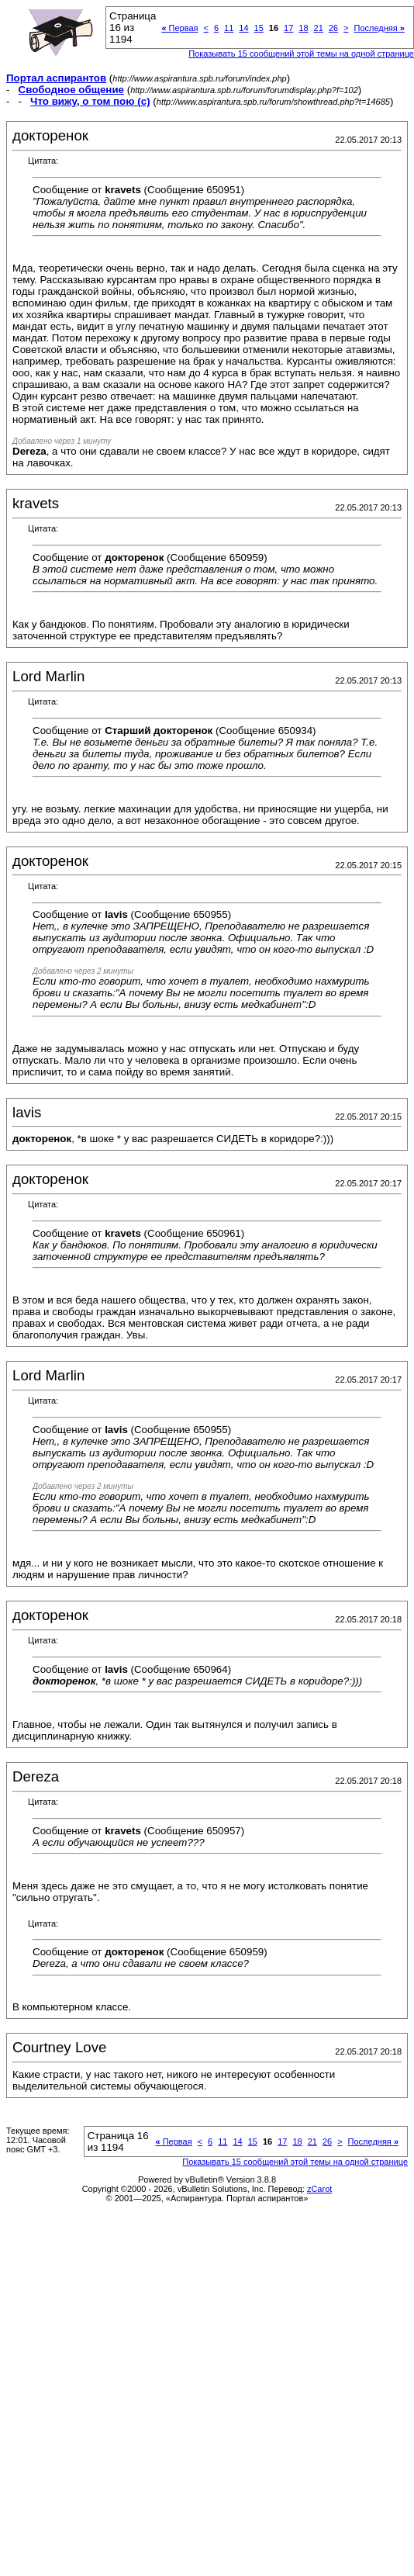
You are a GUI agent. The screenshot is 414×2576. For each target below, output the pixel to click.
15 (259, 28)
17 (288, 28)
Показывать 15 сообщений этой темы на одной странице (301, 53)
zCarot (319, 2188)
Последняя (379, 28)
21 (318, 28)
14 (243, 28)
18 (303, 28)
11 (228, 28)
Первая (179, 28)
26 (333, 28)
